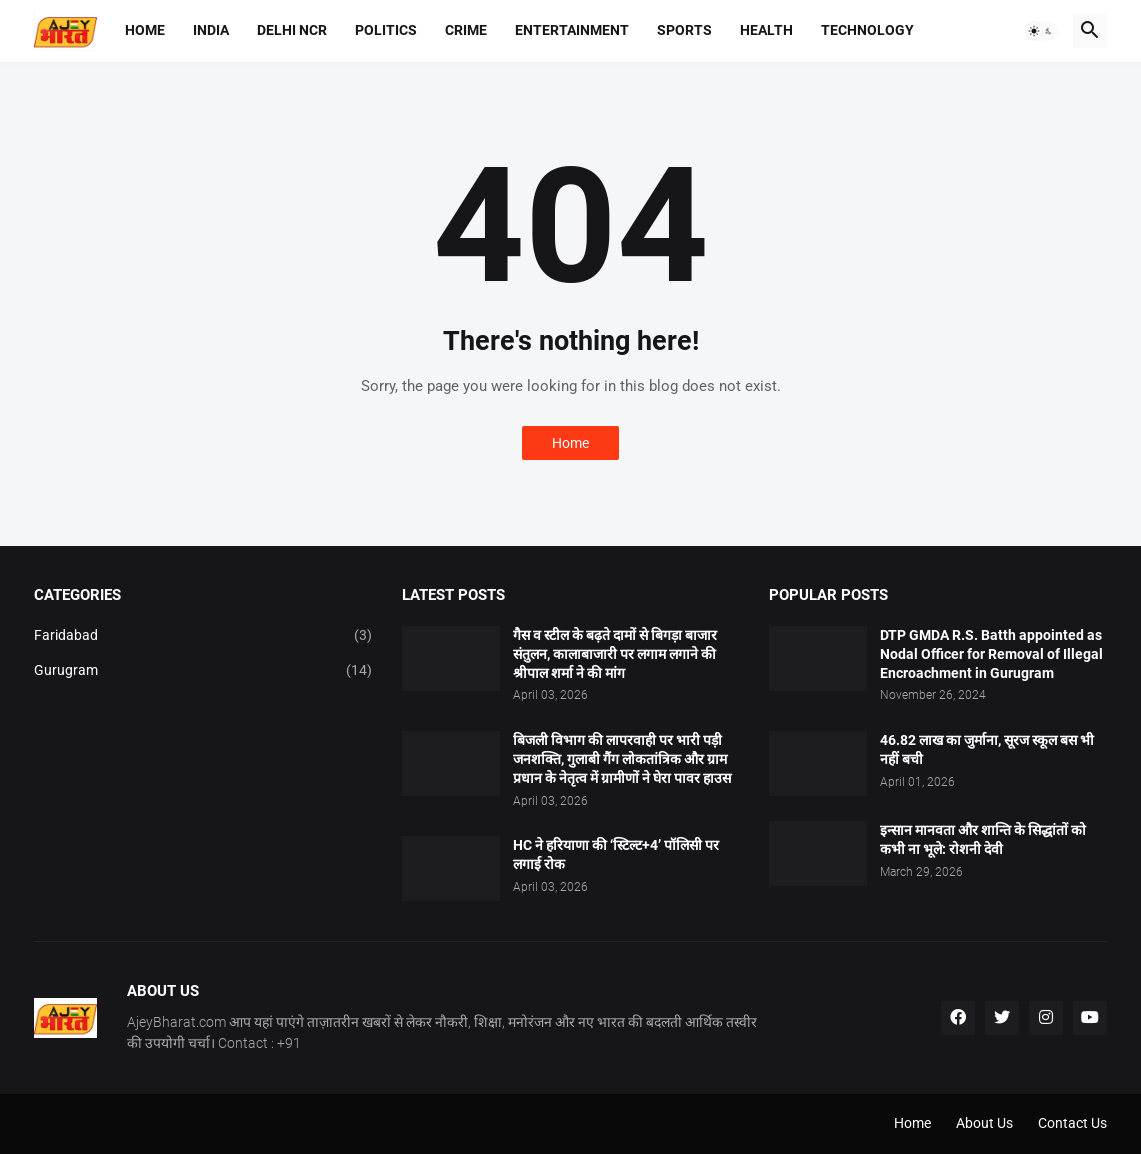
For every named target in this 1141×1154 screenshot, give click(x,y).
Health (766, 30)
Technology (867, 30)
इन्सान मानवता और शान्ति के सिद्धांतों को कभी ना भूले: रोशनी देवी (983, 839)
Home (145, 30)
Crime (466, 30)
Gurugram (203, 671)
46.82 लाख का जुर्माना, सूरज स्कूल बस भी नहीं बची (987, 749)
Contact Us (1072, 1123)
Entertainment (572, 30)
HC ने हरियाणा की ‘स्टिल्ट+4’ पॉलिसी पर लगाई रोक (616, 854)
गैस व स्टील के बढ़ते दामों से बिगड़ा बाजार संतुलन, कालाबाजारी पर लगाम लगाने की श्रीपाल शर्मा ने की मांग (615, 654)
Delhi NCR (292, 30)
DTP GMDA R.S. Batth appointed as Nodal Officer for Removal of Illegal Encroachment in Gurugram (991, 654)
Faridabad (203, 636)
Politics (386, 30)
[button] (1041, 31)
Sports (684, 30)
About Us (984, 1123)
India (211, 30)
